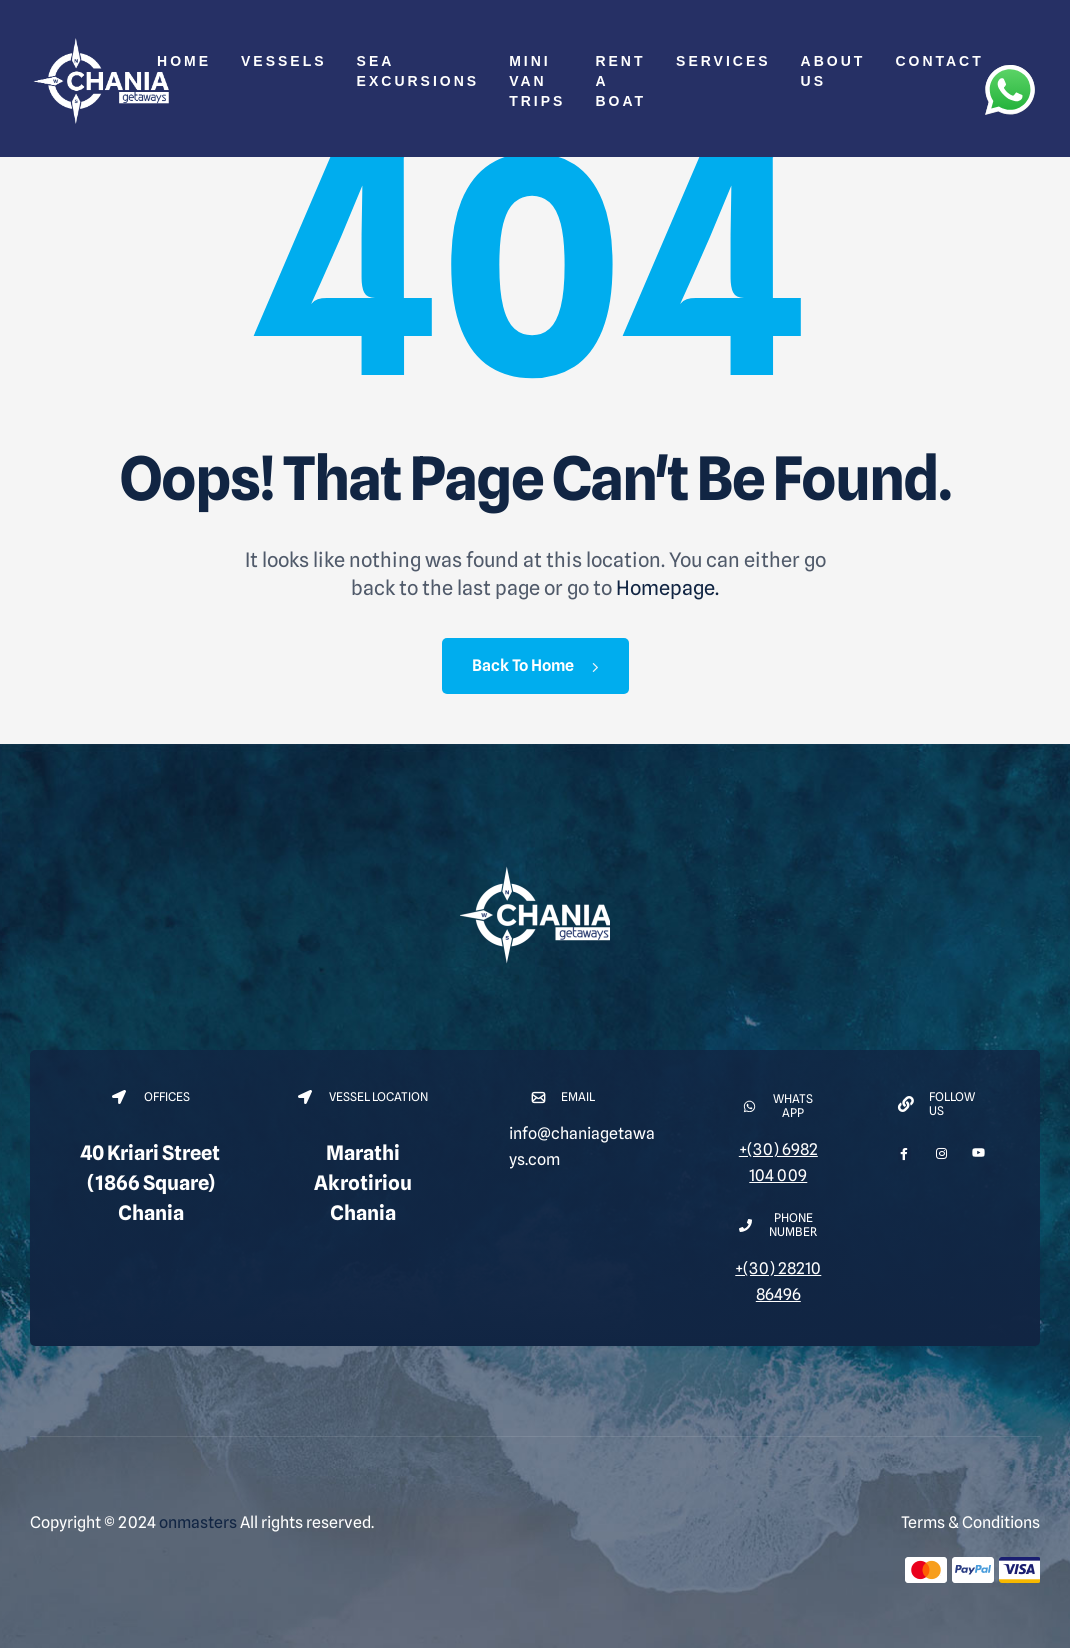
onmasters (198, 1522)
